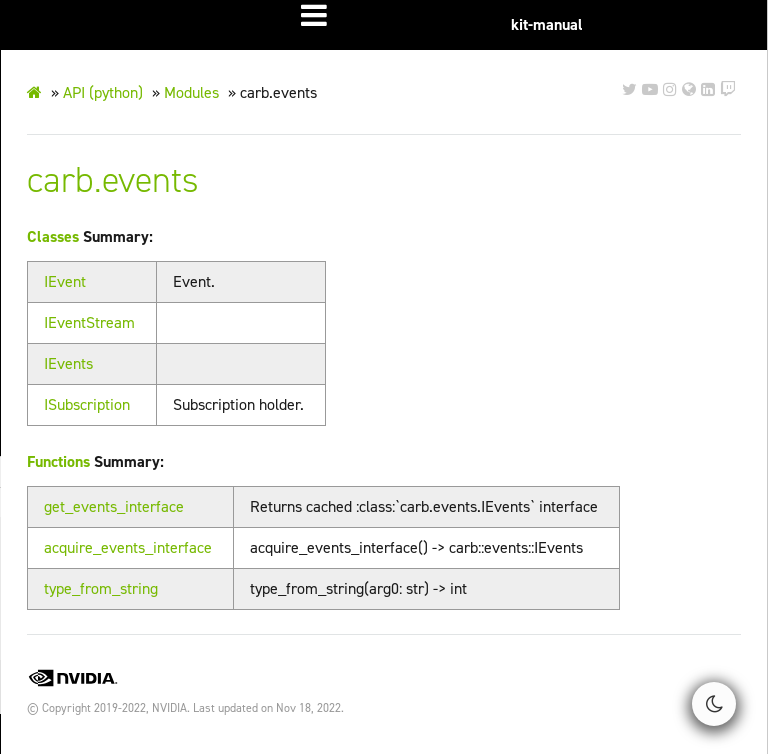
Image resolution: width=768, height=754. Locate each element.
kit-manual (547, 24)
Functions (58, 461)
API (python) (103, 92)
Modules (191, 92)
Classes (53, 236)
